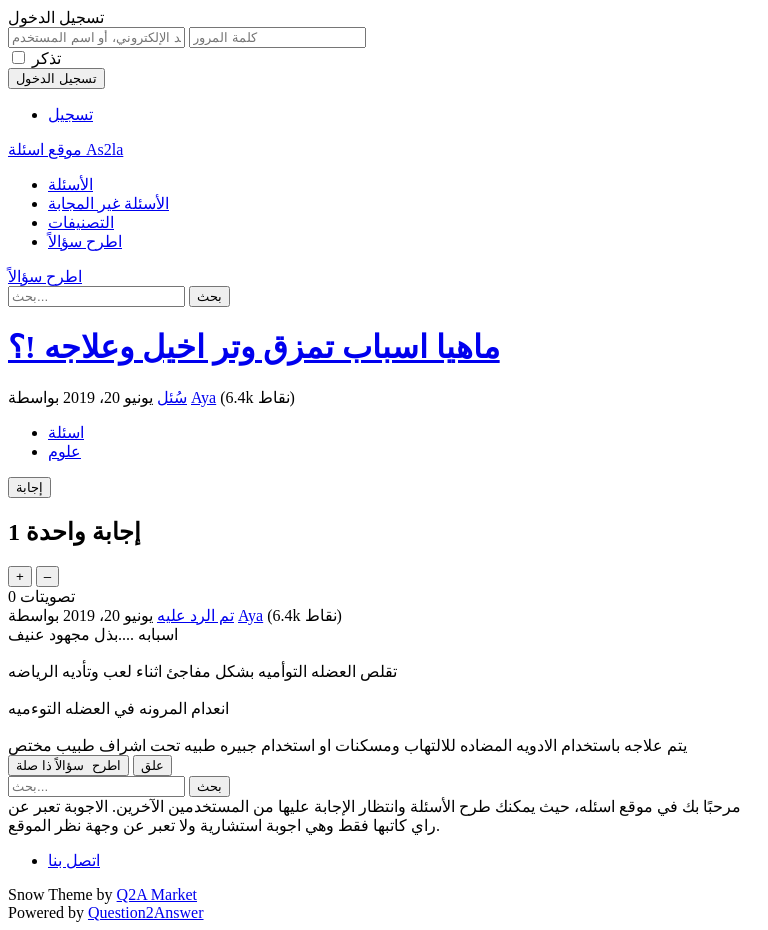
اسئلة (66, 432)
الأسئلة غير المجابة (108, 203)
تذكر (46, 58)
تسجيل (70, 114)
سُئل (172, 397)
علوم (64, 451)
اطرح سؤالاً (85, 241)
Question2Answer (146, 912)
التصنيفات (81, 222)
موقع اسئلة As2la (65, 149)
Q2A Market (157, 894)
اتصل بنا (74, 860)
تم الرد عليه (195, 615)
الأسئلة (70, 184)
